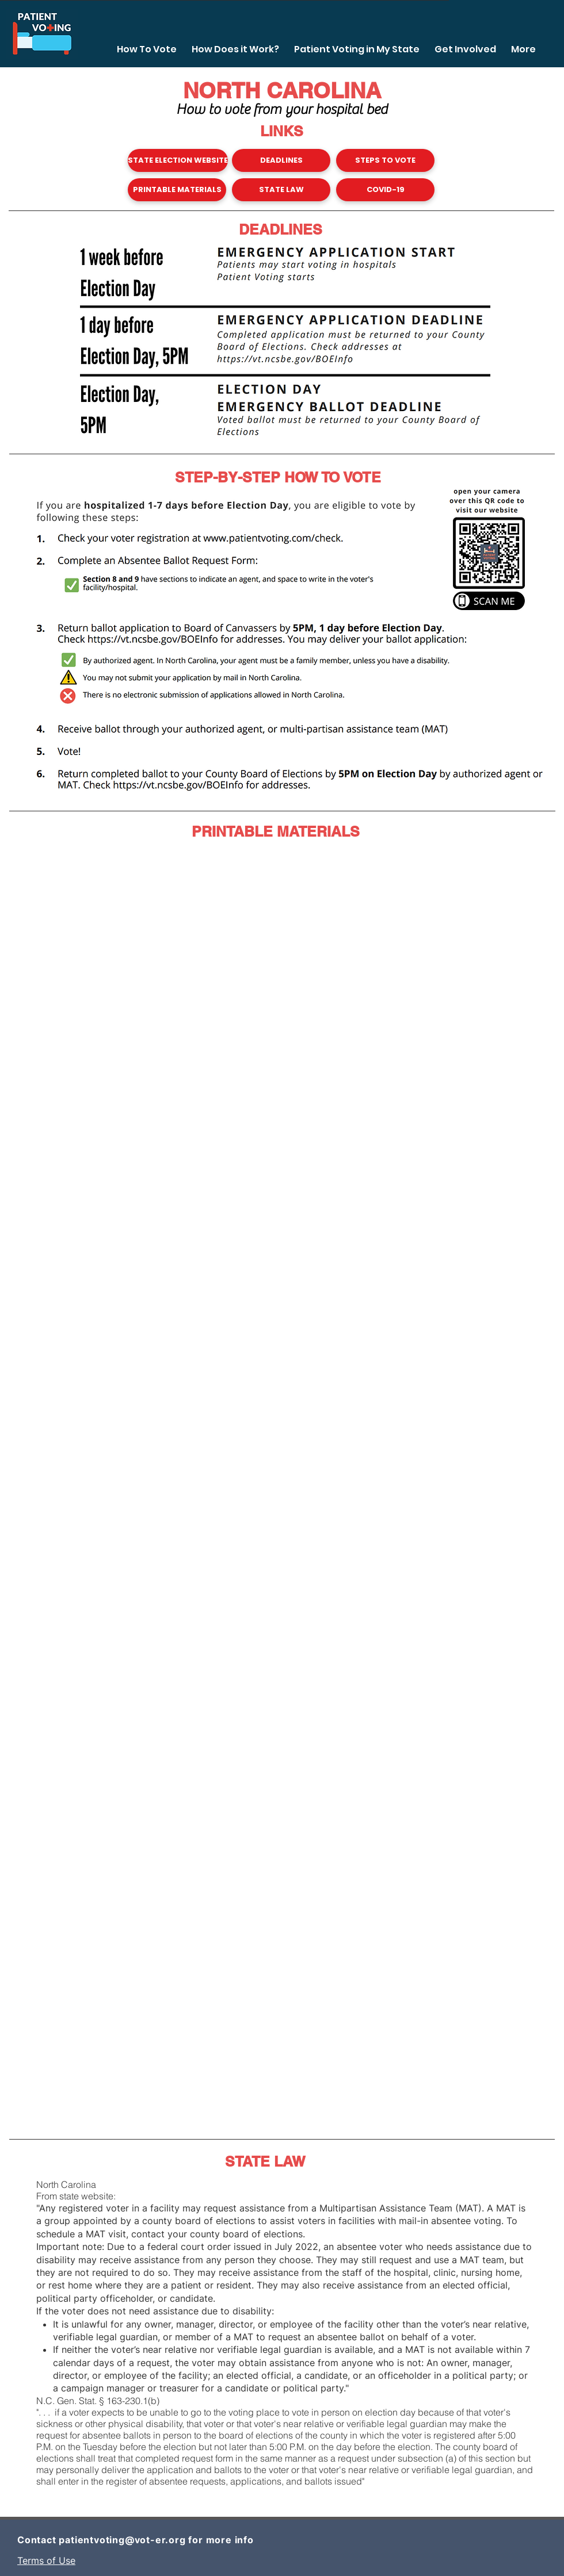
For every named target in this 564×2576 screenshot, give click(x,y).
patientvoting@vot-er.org (122, 2540)
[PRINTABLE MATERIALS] (177, 189)
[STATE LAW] (281, 189)
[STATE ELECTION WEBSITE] (178, 160)
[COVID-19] (385, 189)
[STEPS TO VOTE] (385, 160)
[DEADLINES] (281, 160)
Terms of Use (46, 2560)
